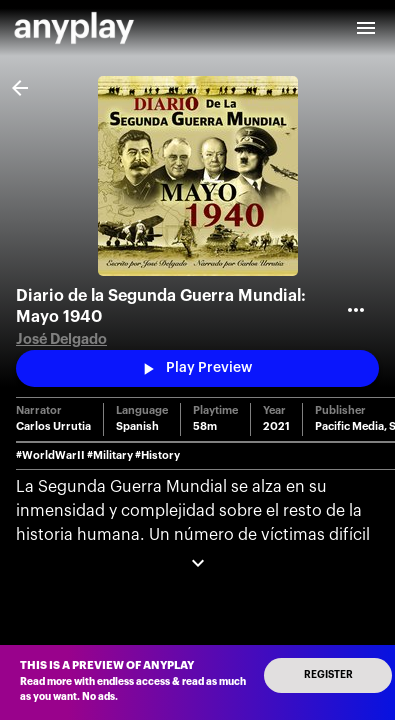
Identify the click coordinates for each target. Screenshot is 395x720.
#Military (110, 455)
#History (157, 455)
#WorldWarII (50, 455)
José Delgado (61, 339)
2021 (276, 426)
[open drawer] (366, 28)
